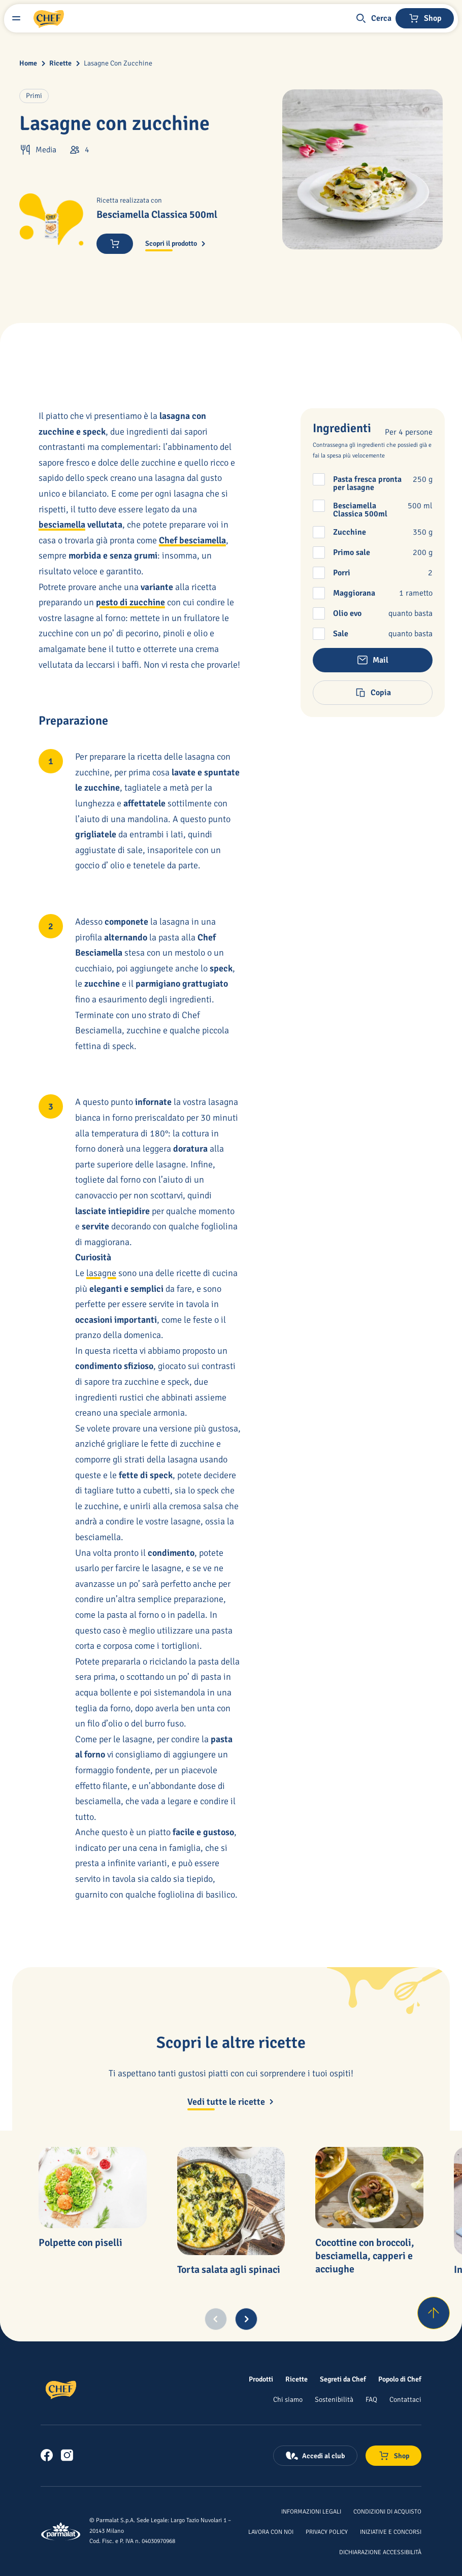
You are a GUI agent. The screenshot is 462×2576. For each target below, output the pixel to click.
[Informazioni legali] (311, 2511)
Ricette (60, 63)
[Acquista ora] (114, 244)
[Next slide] (246, 2319)
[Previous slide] (216, 2319)
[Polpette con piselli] (93, 2187)
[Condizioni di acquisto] (387, 2511)
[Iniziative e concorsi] (390, 2531)
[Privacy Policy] (327, 2531)
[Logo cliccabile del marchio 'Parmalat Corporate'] (61, 2531)
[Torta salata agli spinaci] (231, 2201)
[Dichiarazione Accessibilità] (380, 2552)
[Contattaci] (405, 2399)
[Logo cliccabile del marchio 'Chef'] (48, 18)
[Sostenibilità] (334, 2399)
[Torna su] (433, 2313)
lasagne (101, 1273)
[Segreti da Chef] (343, 2379)
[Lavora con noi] (270, 2531)
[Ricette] (296, 2379)
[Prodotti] (261, 2379)
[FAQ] (371, 2399)
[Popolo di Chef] (399, 2379)
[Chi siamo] (288, 2399)
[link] (47, 2455)
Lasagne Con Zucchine (118, 63)
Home (28, 63)
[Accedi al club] (315, 2455)
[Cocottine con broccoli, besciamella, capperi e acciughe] (369, 2187)
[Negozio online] (424, 18)
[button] (373, 18)
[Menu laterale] (16, 18)
